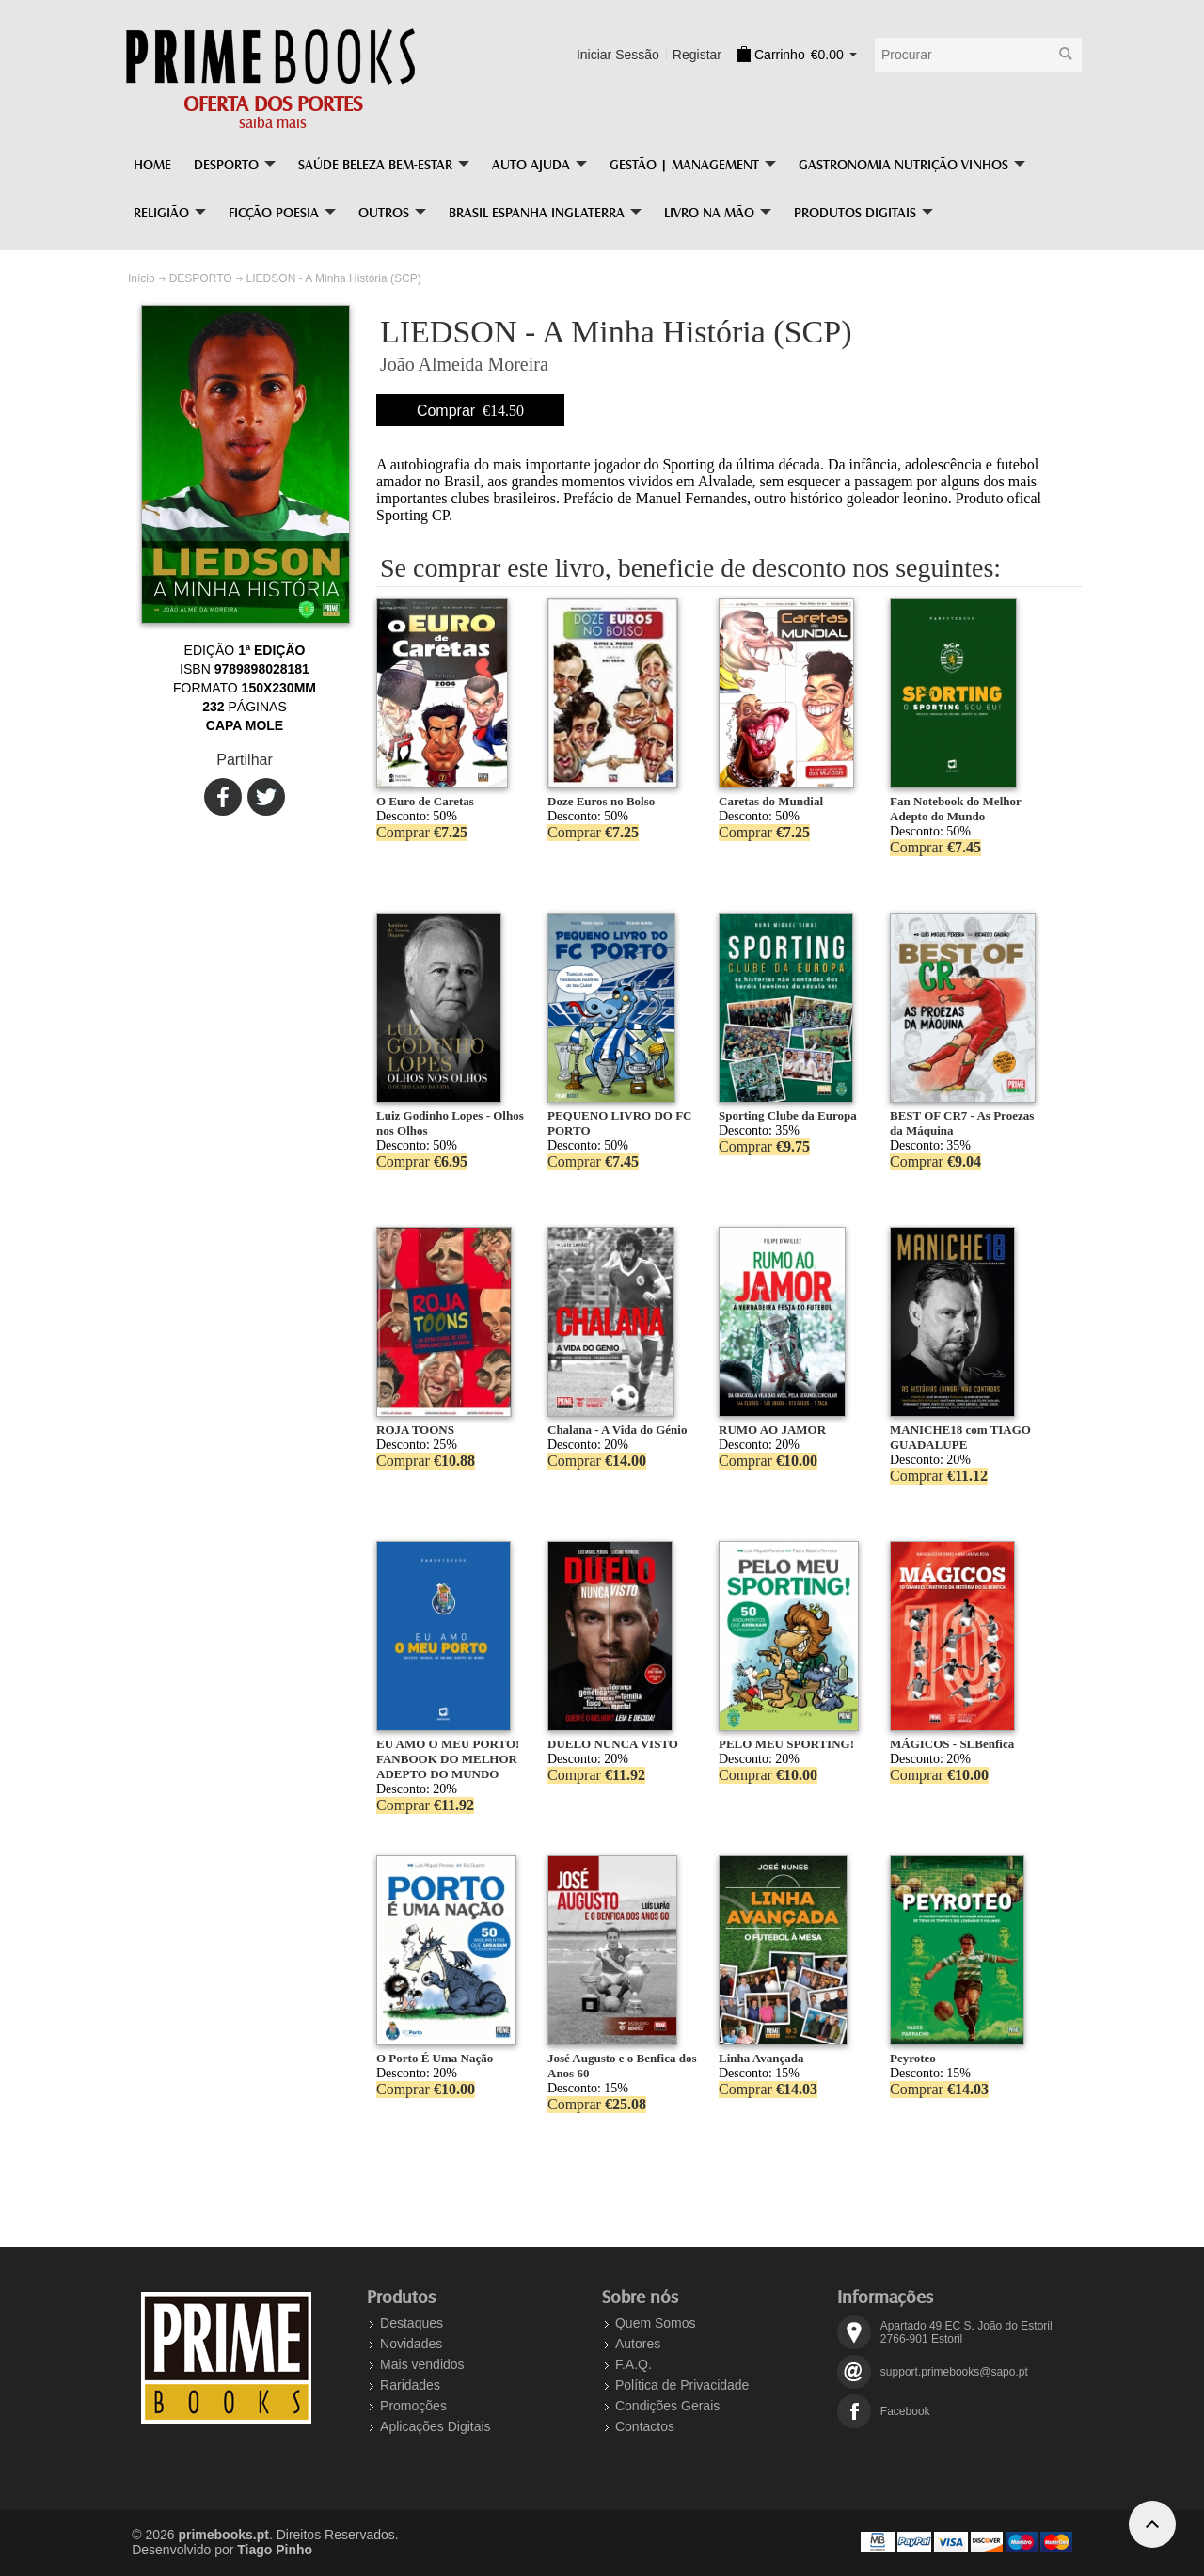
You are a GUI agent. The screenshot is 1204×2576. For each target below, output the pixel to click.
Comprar (470, 411)
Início (141, 278)
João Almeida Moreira (464, 364)
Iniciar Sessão (618, 54)
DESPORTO (200, 278)
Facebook (905, 2411)
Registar (697, 54)
